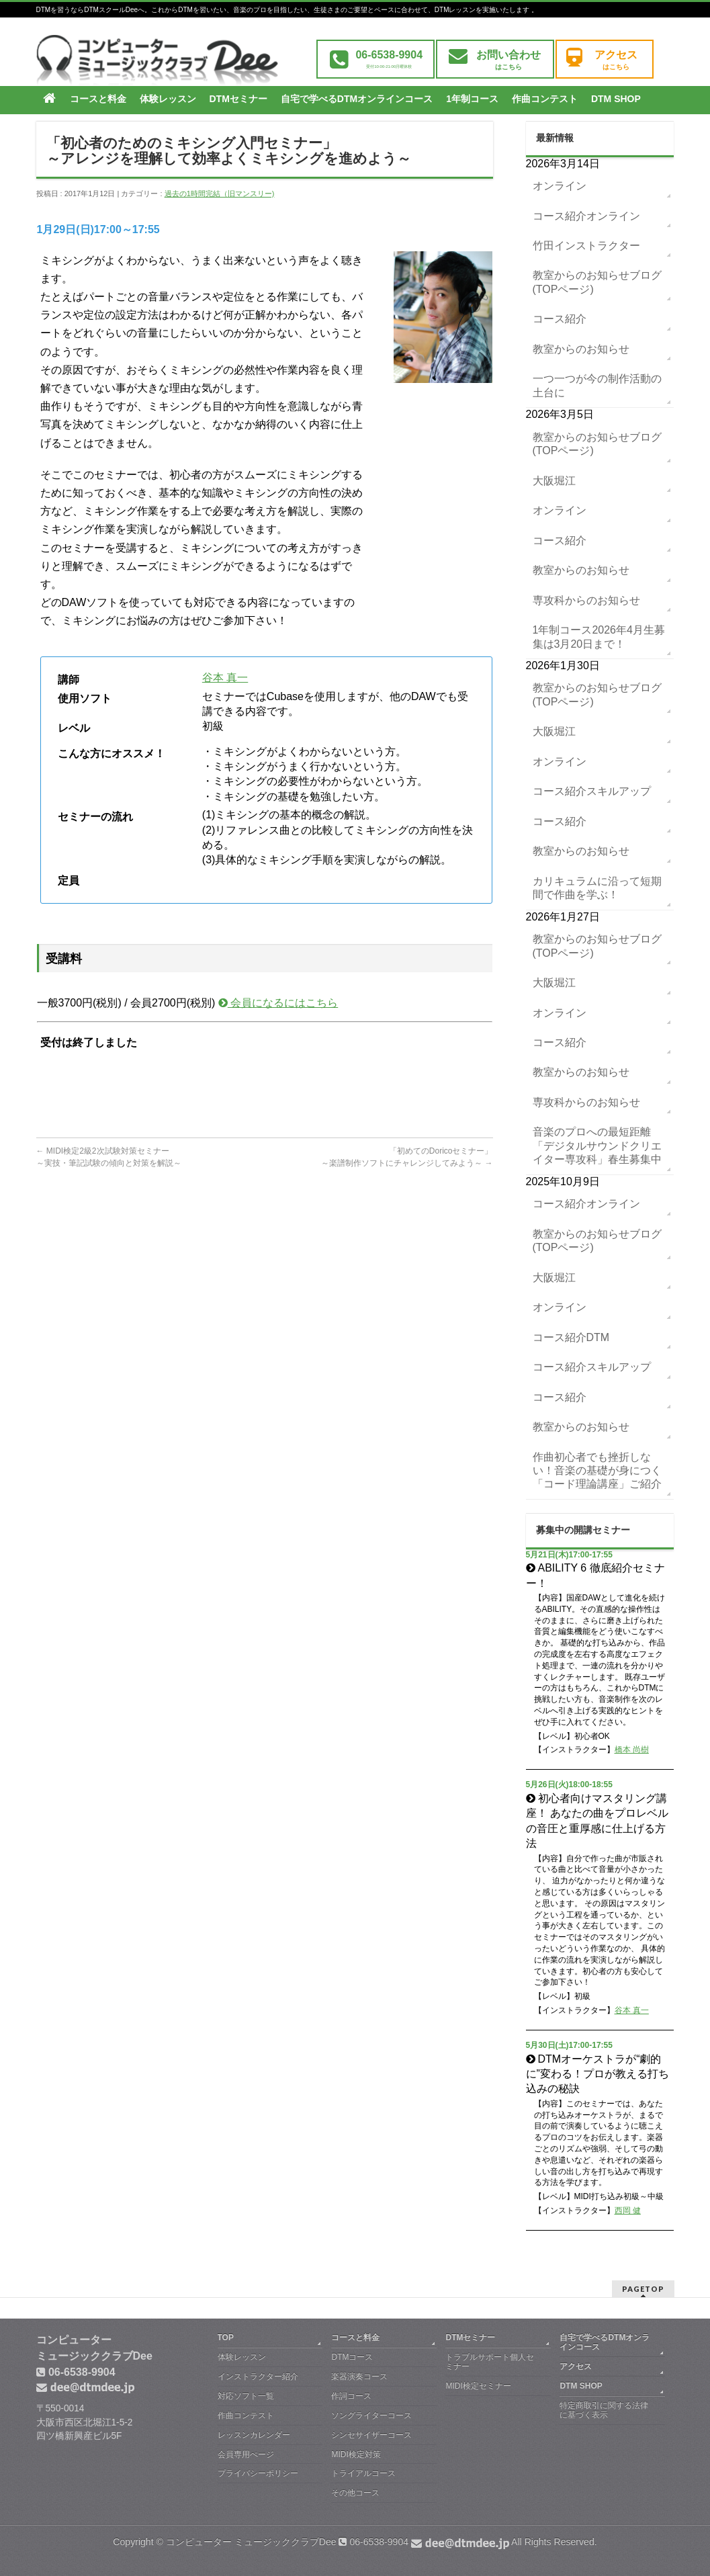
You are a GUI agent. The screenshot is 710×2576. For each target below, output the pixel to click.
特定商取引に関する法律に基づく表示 (604, 2410)
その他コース (355, 2492)
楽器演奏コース (359, 2376)
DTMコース (352, 2357)
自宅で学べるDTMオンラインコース (605, 2342)
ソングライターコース (371, 2415)
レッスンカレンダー (254, 2435)
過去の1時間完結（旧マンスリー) (220, 193)
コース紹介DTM (571, 1337)
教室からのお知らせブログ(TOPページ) (597, 281)
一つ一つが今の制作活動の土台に (597, 385)
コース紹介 (559, 319)
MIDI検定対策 (355, 2454)
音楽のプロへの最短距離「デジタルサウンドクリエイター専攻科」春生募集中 (597, 1145)
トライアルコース (363, 2473)
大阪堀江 (554, 480)
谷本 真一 (225, 677)
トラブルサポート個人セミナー (489, 2361)
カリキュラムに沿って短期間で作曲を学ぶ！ (597, 887)
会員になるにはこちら (278, 1002)
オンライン (559, 185)
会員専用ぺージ (246, 2454)
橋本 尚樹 (632, 1749)
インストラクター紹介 (258, 2376)
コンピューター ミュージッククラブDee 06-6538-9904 (337, 2541)
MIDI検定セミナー (478, 2386)
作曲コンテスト (246, 2415)
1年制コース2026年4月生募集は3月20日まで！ (599, 636)
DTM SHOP (581, 2386)
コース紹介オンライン (586, 216)
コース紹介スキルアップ (592, 791)
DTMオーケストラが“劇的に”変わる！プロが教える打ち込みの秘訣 (597, 2074)
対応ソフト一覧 (246, 2396)
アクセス (576, 2366)
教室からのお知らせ (581, 349)
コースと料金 (355, 2337)
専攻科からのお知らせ (586, 600)
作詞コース (351, 2396)
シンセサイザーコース (371, 2435)
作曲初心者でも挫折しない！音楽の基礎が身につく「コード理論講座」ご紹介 (597, 1470)
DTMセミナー (470, 2337)
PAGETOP (643, 2288)
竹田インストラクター (586, 245)
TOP (226, 2337)
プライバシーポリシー (258, 2473)
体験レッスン (242, 2357)
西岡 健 (628, 2210)
